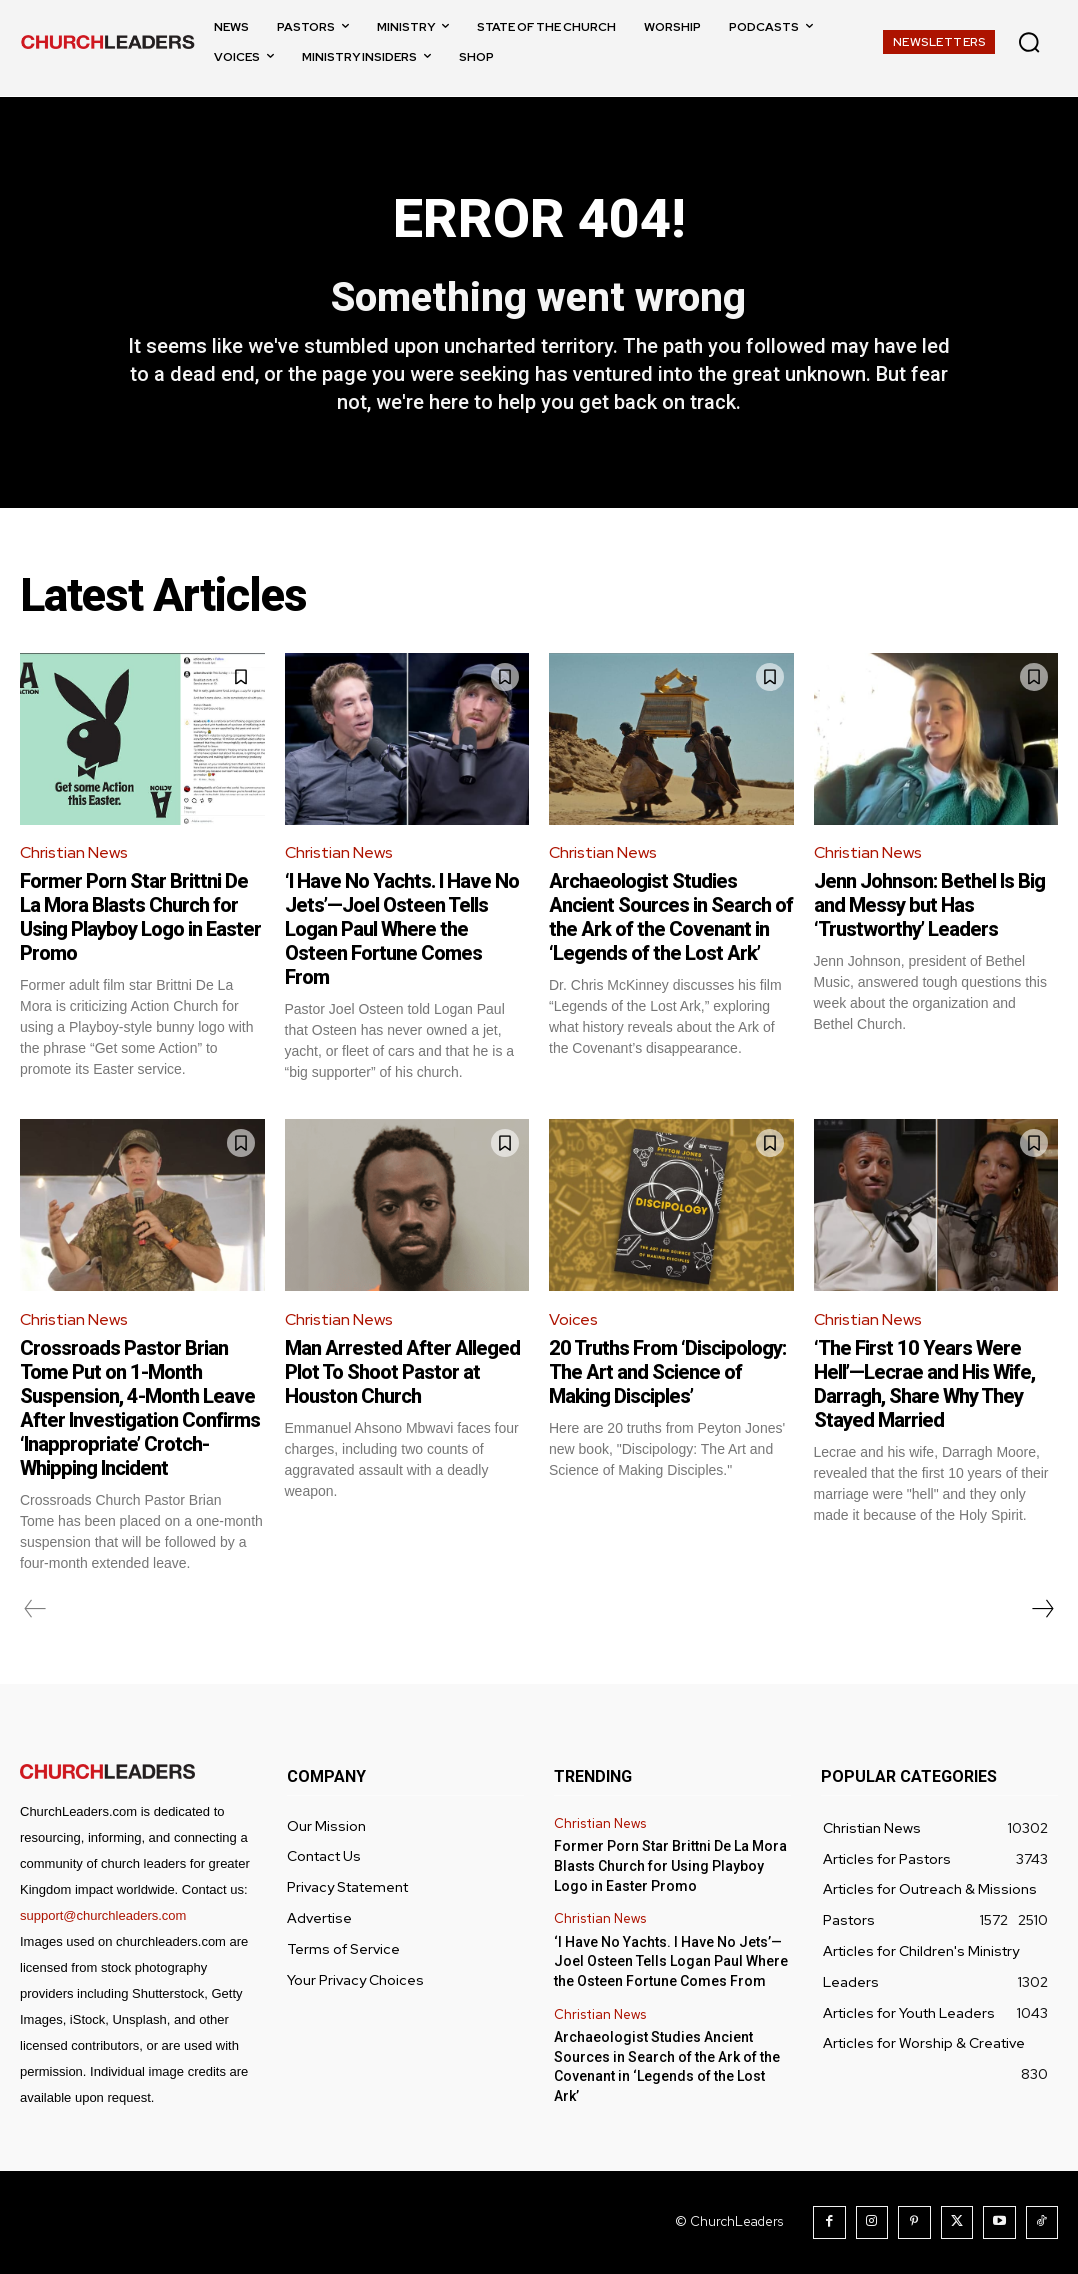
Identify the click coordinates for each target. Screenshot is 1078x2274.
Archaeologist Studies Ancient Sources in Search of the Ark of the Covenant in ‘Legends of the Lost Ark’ (671, 918)
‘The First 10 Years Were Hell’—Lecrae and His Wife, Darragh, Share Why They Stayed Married (924, 1384)
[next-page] (1042, 1609)
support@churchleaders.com (103, 1915)
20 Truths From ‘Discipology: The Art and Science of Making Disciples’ (667, 1372)
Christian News (74, 852)
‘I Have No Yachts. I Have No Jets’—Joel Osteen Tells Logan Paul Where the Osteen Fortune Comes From (402, 930)
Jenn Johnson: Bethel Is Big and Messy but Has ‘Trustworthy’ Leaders (929, 906)
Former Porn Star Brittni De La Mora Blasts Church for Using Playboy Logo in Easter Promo (140, 918)
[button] (1029, 42)
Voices (573, 1319)
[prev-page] (35, 1609)
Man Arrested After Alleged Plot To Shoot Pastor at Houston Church (402, 1372)
